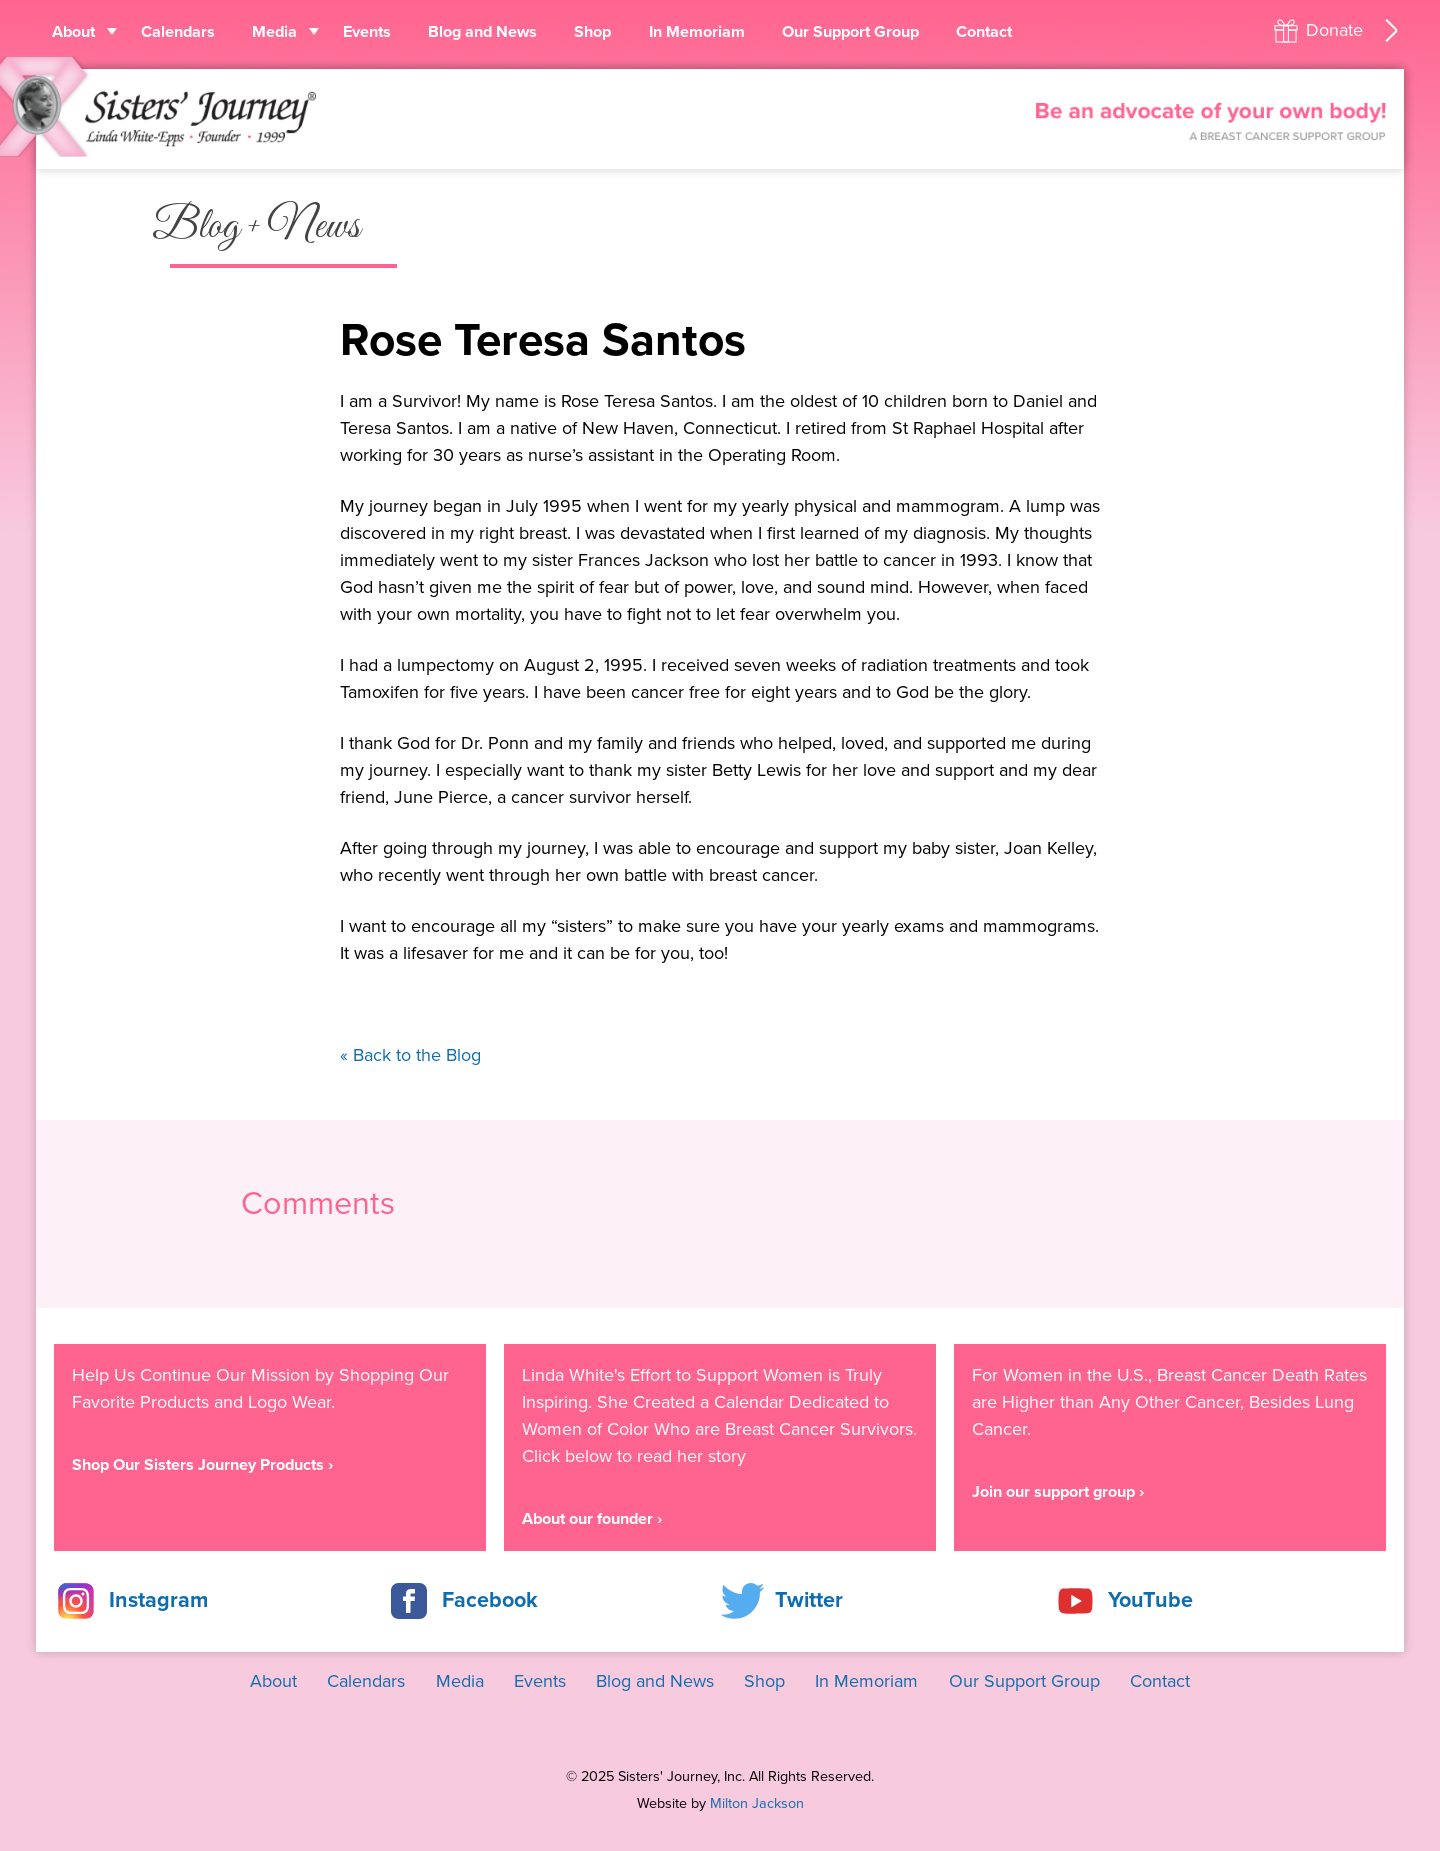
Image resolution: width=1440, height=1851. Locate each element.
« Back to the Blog (410, 1055)
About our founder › (592, 1519)
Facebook (490, 1600)
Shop (592, 32)
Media (274, 32)
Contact (984, 32)
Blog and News (482, 32)
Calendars (178, 32)
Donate (1334, 30)
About (73, 32)
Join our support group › (1058, 1492)
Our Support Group (850, 32)
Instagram (158, 1600)
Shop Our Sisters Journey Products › (202, 1465)
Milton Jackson (757, 1803)
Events (367, 32)
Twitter (809, 1600)
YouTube (1150, 1600)
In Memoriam (697, 32)
